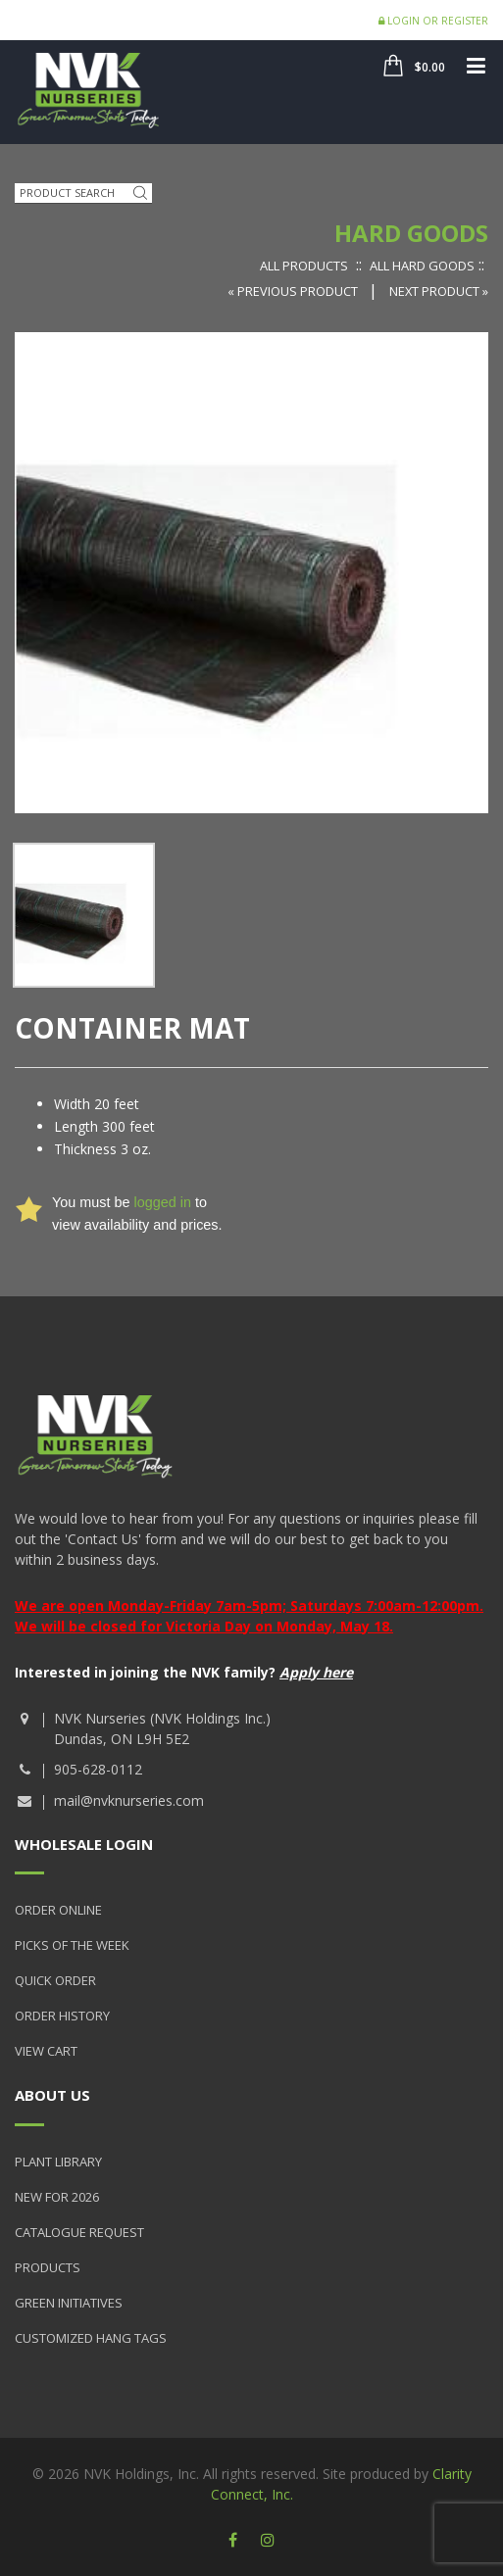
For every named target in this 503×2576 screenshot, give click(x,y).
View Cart (46, 2051)
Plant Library (58, 2161)
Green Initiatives (69, 2302)
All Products (304, 265)
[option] (84, 915)
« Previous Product (294, 291)
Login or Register (433, 20)
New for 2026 (57, 2197)
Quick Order (55, 1980)
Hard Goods (411, 233)
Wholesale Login (84, 1844)
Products (47, 2267)
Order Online (58, 1910)
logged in (161, 1202)
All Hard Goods (422, 265)
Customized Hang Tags (91, 2338)
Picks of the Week (72, 1945)
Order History (62, 2015)
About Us (52, 2095)
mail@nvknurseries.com (129, 1800)
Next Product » (438, 291)
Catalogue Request (79, 2232)
